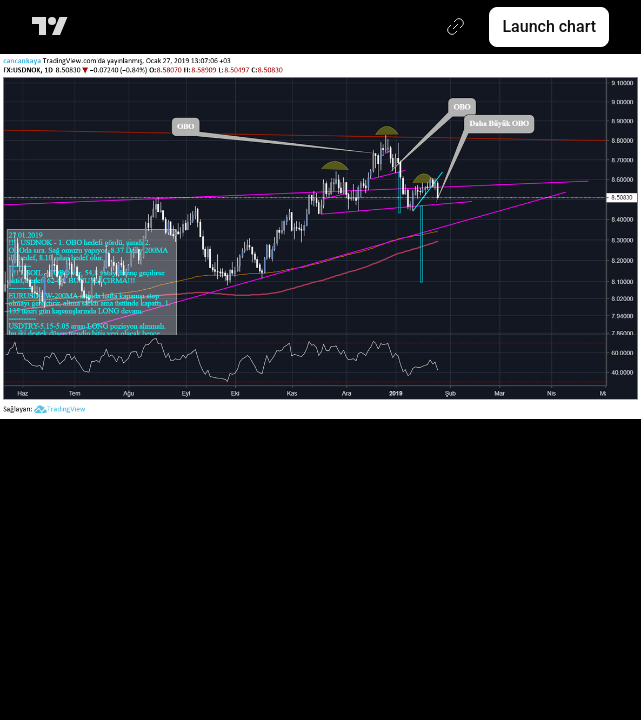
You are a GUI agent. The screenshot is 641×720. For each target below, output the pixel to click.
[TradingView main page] (53, 27)
